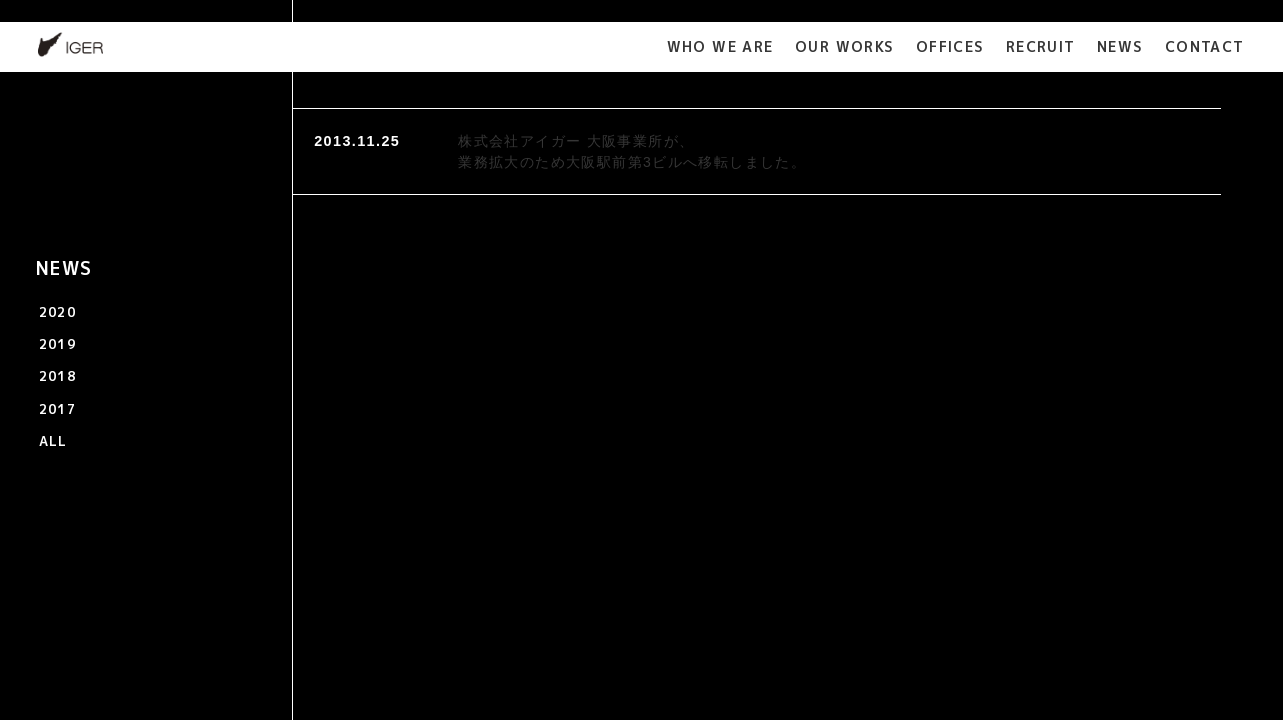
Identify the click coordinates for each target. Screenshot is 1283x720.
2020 (58, 312)
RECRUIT (1041, 46)
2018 (58, 376)
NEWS (1120, 46)
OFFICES (950, 46)
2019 (58, 344)
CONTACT (1205, 46)
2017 (58, 409)
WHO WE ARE (720, 46)
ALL (53, 441)
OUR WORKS (845, 46)
